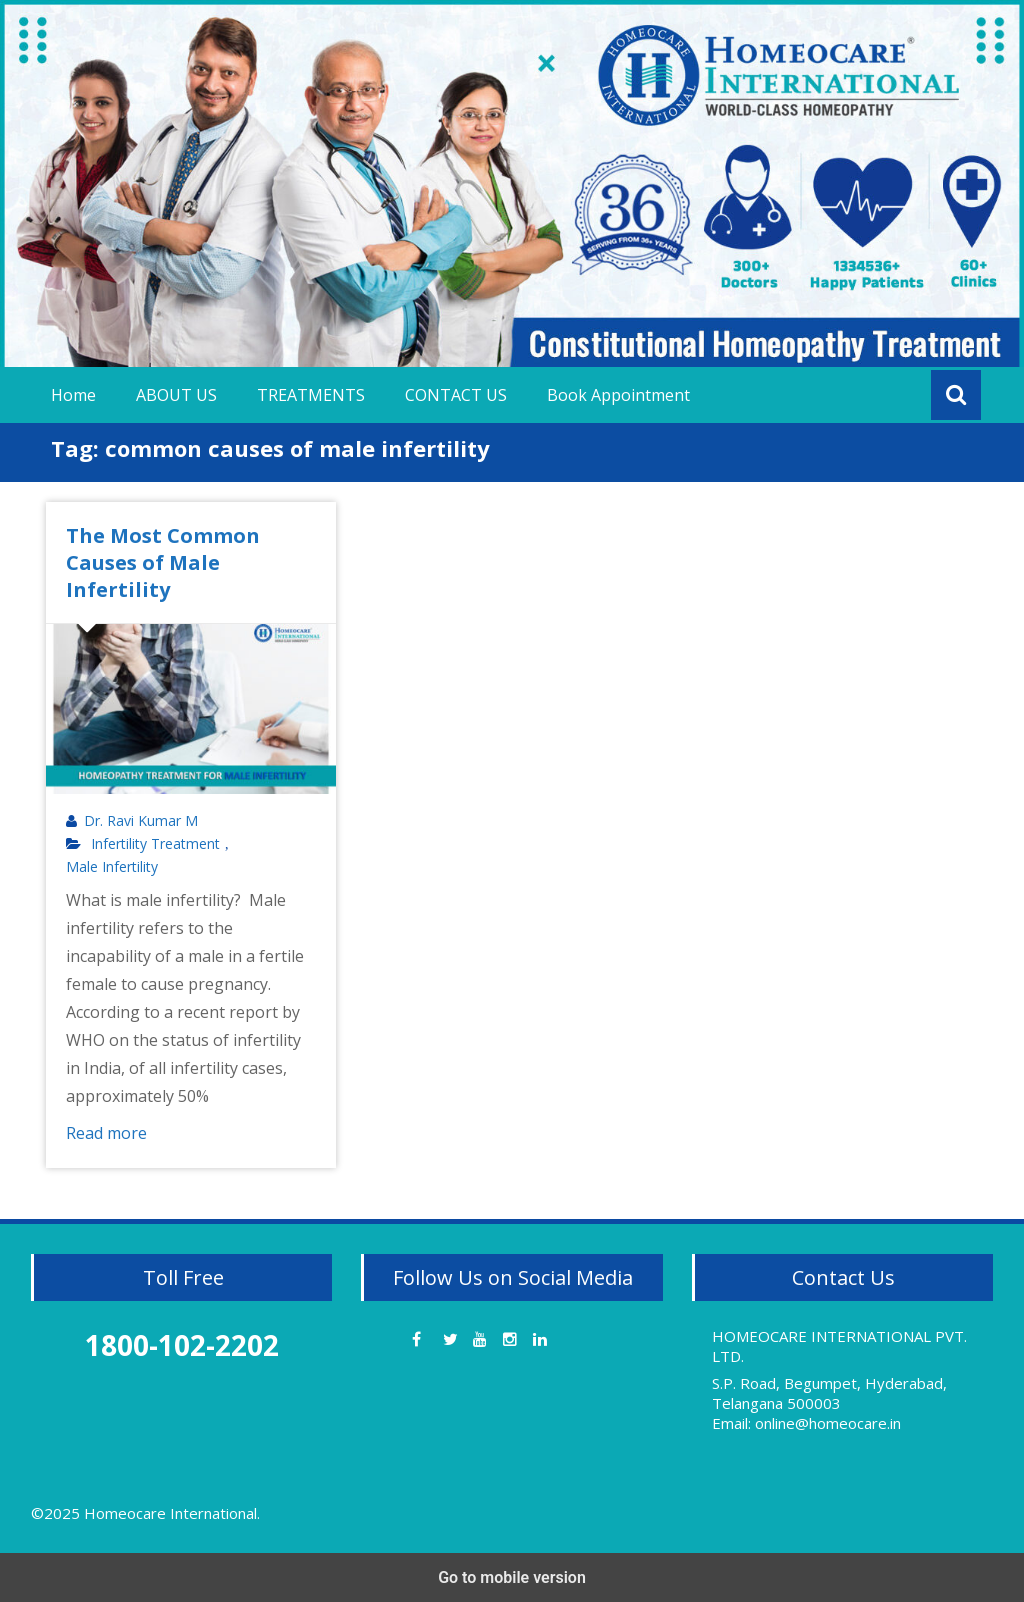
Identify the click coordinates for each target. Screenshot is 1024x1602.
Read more (106, 1133)
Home (73, 395)
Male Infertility (112, 867)
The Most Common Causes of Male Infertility (163, 562)
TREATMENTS (311, 395)
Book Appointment (618, 395)
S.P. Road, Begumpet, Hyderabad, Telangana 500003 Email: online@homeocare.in (829, 1403)
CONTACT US (456, 395)
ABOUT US (176, 395)
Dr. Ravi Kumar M (141, 821)
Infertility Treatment (155, 844)
